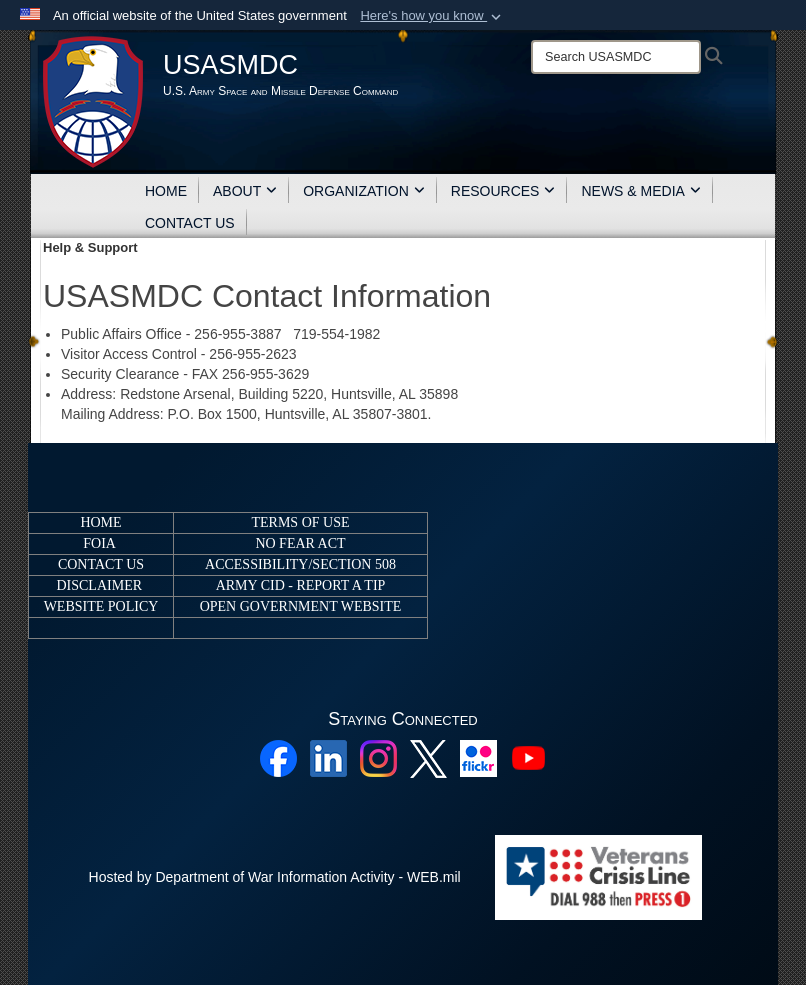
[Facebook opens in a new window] (278, 758)
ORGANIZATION (364, 191)
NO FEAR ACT (300, 543)
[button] (432, 16)
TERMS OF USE (300, 522)
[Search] (616, 57)
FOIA (99, 543)
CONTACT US (190, 223)
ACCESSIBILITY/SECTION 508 (300, 564)
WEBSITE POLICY (101, 606)
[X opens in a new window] (428, 758)
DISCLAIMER (99, 585)
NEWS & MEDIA (640, 191)
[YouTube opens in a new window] (528, 758)
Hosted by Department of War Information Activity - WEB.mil (275, 877)
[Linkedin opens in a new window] (328, 758)
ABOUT (245, 191)
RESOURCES (503, 191)
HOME (166, 191)
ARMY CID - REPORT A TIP (301, 585)
